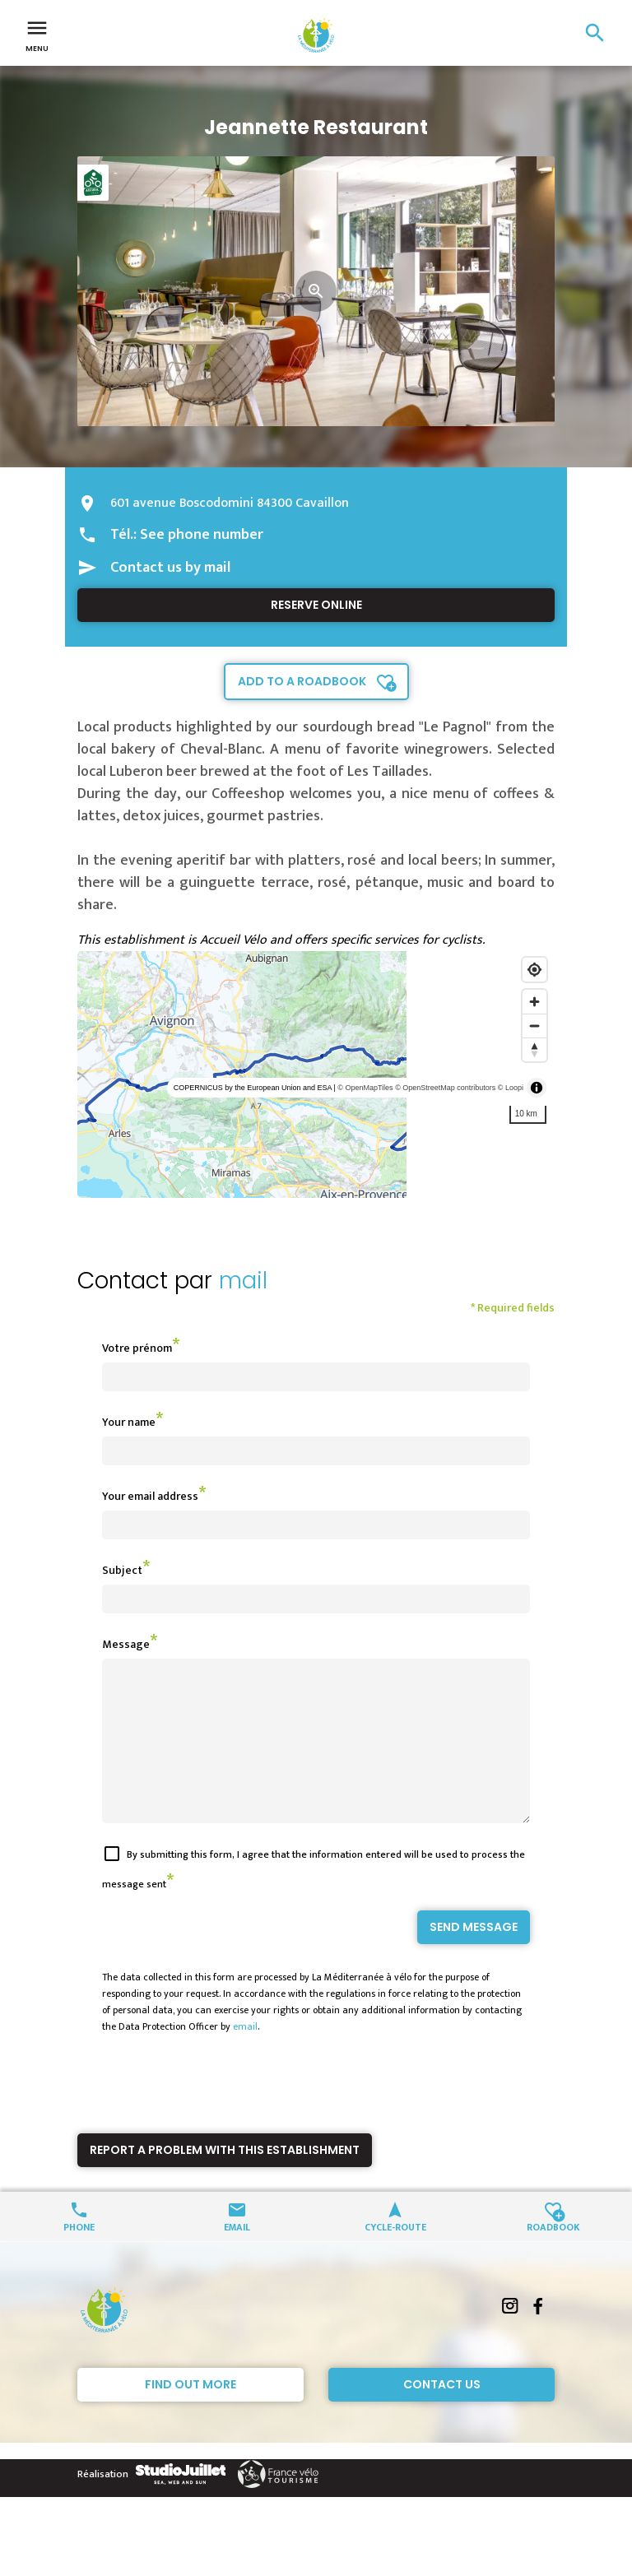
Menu (37, 34)
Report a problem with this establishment (225, 2179)
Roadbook (553, 2256)
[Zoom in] (534, 1002)
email (245, 2056)
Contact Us (442, 2414)
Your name (129, 1422)
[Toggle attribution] (536, 1088)
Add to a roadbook (302, 681)
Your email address (150, 1496)
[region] (316, 1074)
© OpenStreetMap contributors (445, 1088)
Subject (122, 1570)
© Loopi (510, 1088)
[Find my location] (534, 970)
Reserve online (316, 604)
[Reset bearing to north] (534, 1049)
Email (237, 2256)
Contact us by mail (170, 567)
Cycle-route (395, 2256)
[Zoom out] (534, 1025)
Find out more (190, 2414)
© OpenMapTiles (365, 1088)
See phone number (201, 534)
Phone (79, 2256)
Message (126, 1644)
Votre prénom (137, 1348)
